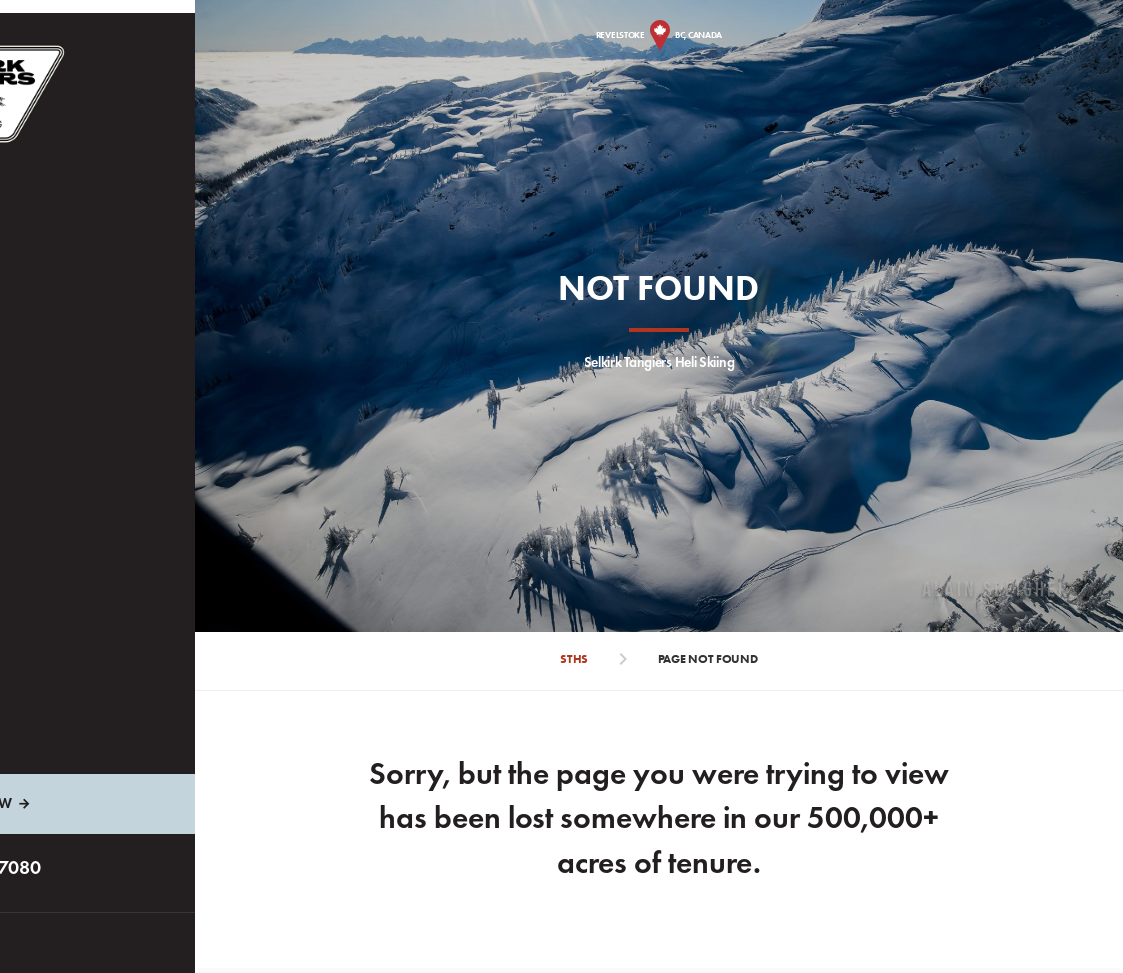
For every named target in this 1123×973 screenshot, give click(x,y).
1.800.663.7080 (125, 867)
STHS (602, 659)
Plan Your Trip (95, 333)
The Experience (95, 276)
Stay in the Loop (100, 447)
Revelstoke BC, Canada (686, 35)
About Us (77, 390)
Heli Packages (93, 219)
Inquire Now (115, 803)
